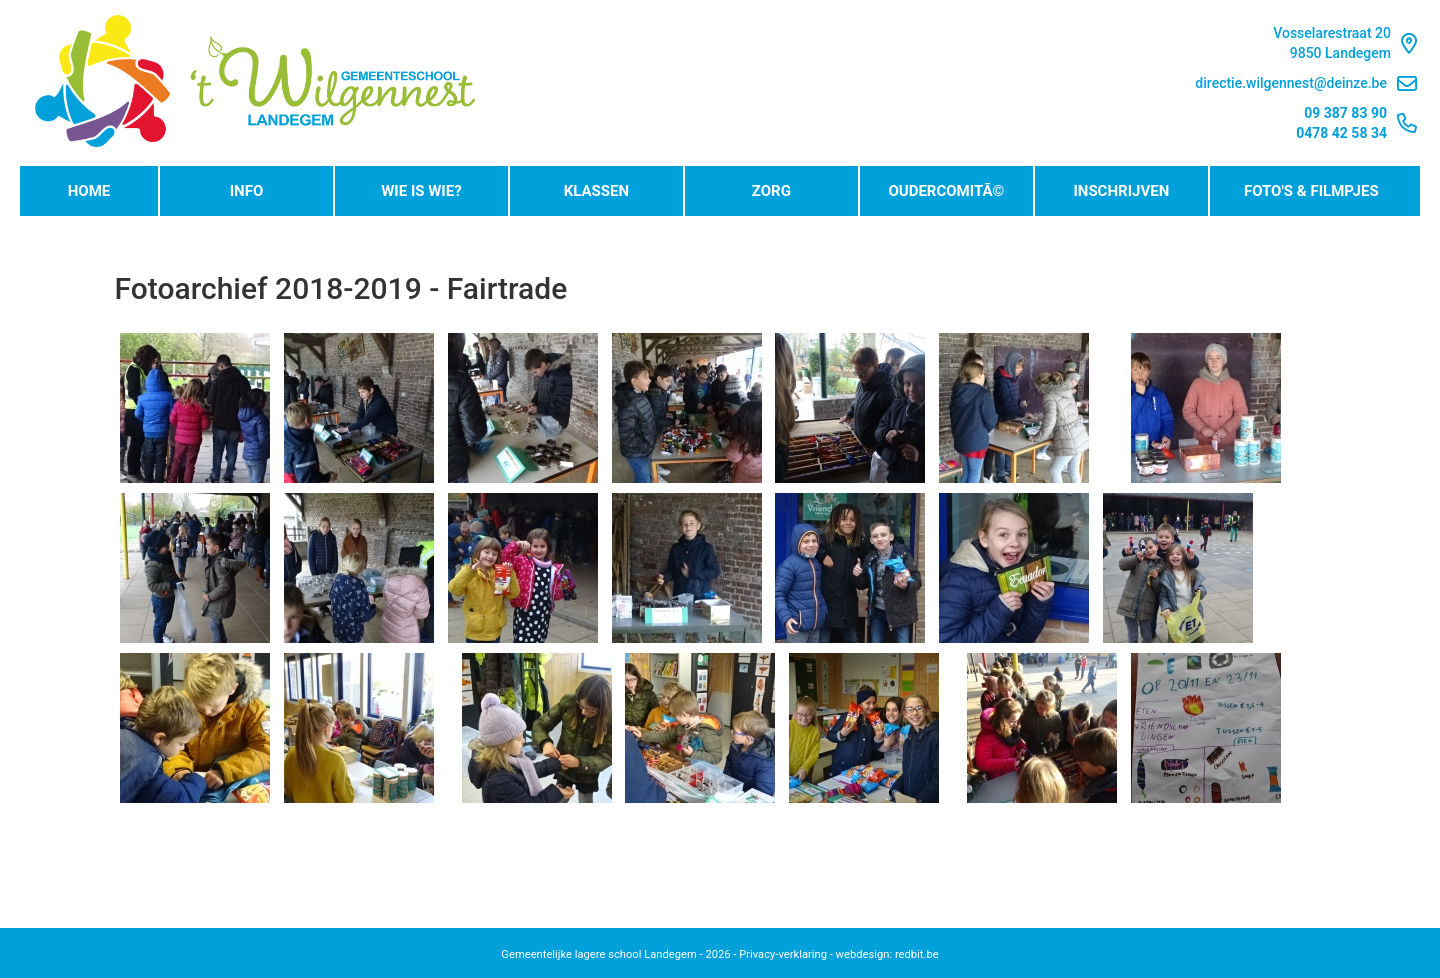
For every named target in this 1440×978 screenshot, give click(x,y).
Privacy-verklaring (783, 954)
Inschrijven (1121, 191)
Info (247, 191)
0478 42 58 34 (1341, 133)
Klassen (596, 191)
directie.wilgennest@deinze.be (1306, 83)
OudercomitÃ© (946, 191)
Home (89, 191)
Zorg (771, 191)
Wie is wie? (421, 191)
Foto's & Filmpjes (1311, 191)
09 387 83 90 (1345, 113)
